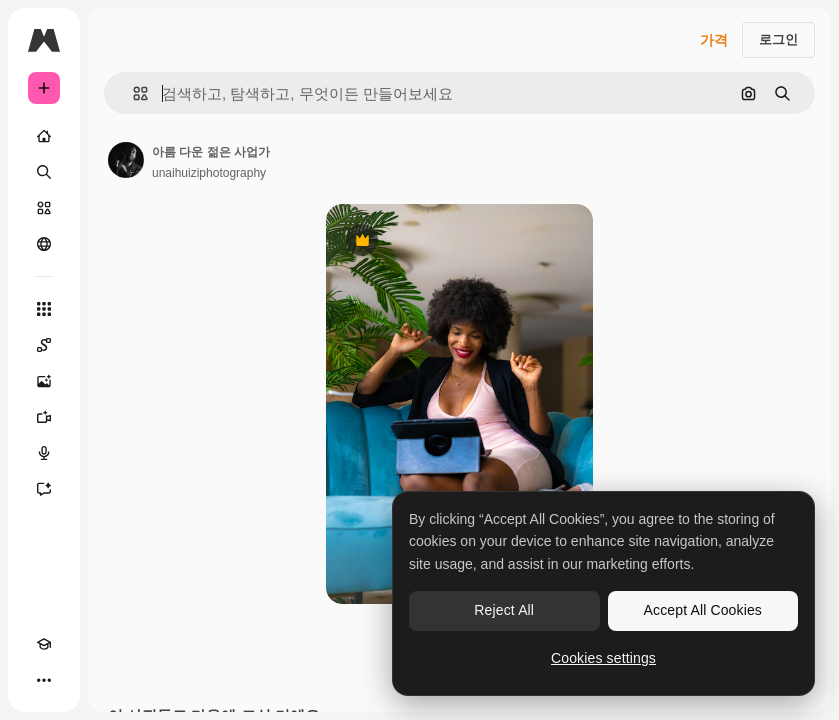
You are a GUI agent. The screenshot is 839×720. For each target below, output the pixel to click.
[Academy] (44, 644)
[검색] (44, 172)
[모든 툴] (44, 309)
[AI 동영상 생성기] (44, 417)
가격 (714, 40)
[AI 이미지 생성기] (44, 381)
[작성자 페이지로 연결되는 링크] (126, 160)
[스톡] (44, 208)
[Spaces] (44, 345)
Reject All (504, 610)
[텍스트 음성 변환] (44, 453)
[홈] (44, 136)
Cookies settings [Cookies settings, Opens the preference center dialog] (603, 658)
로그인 (778, 39)
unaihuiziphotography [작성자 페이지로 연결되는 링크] (209, 173)
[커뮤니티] (44, 244)
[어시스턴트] (44, 489)
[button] (132, 93)
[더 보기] (44, 680)
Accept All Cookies (703, 610)
